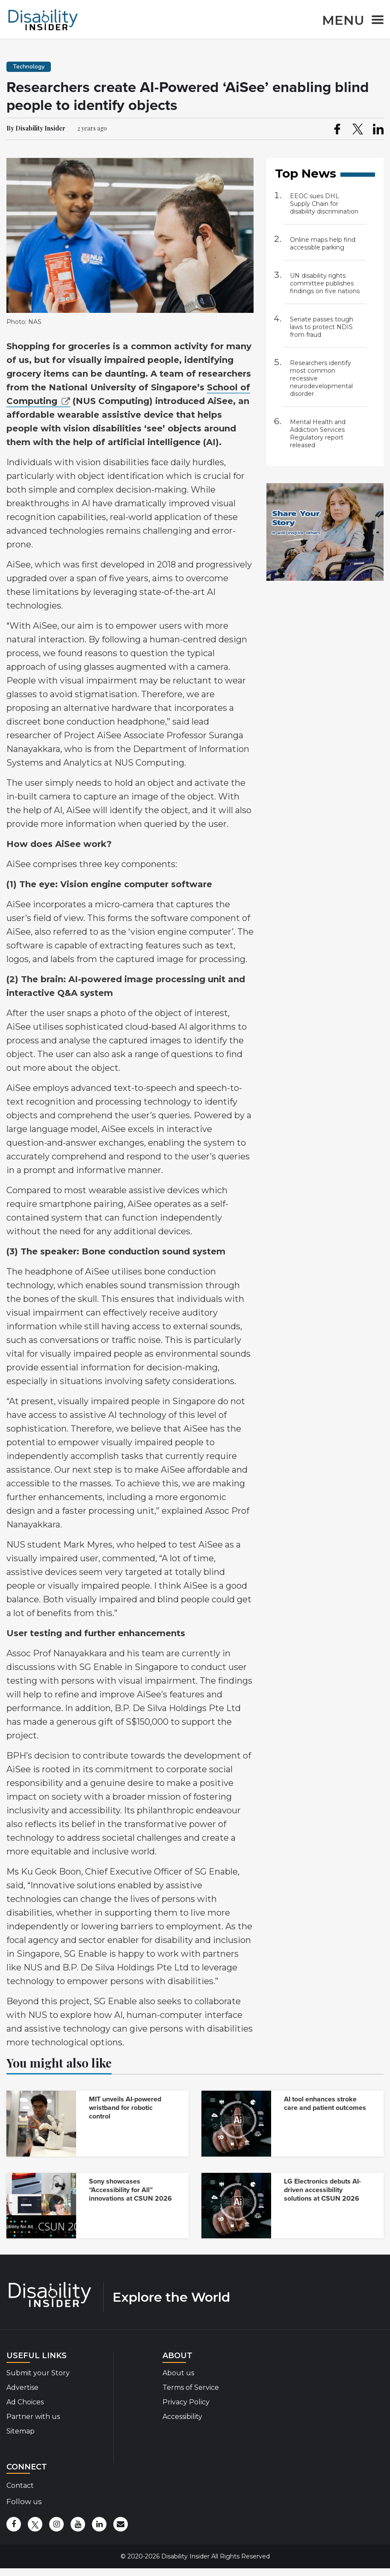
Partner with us (33, 2417)
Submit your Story (38, 2373)
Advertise (22, 2387)
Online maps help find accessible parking (322, 243)
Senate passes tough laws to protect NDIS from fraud (321, 327)
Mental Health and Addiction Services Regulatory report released (318, 433)
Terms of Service (190, 2387)
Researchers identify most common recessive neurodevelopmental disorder (321, 378)
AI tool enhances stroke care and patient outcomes (325, 2103)
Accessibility (182, 2417)
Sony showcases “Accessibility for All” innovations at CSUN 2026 (130, 2190)
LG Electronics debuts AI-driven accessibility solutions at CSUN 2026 (322, 2190)
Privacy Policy (186, 2402)
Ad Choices (25, 2402)
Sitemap (20, 2431)
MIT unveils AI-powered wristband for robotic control (125, 2108)
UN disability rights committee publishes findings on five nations (325, 283)
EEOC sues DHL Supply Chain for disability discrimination (324, 203)
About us (178, 2373)
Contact (20, 2485)
